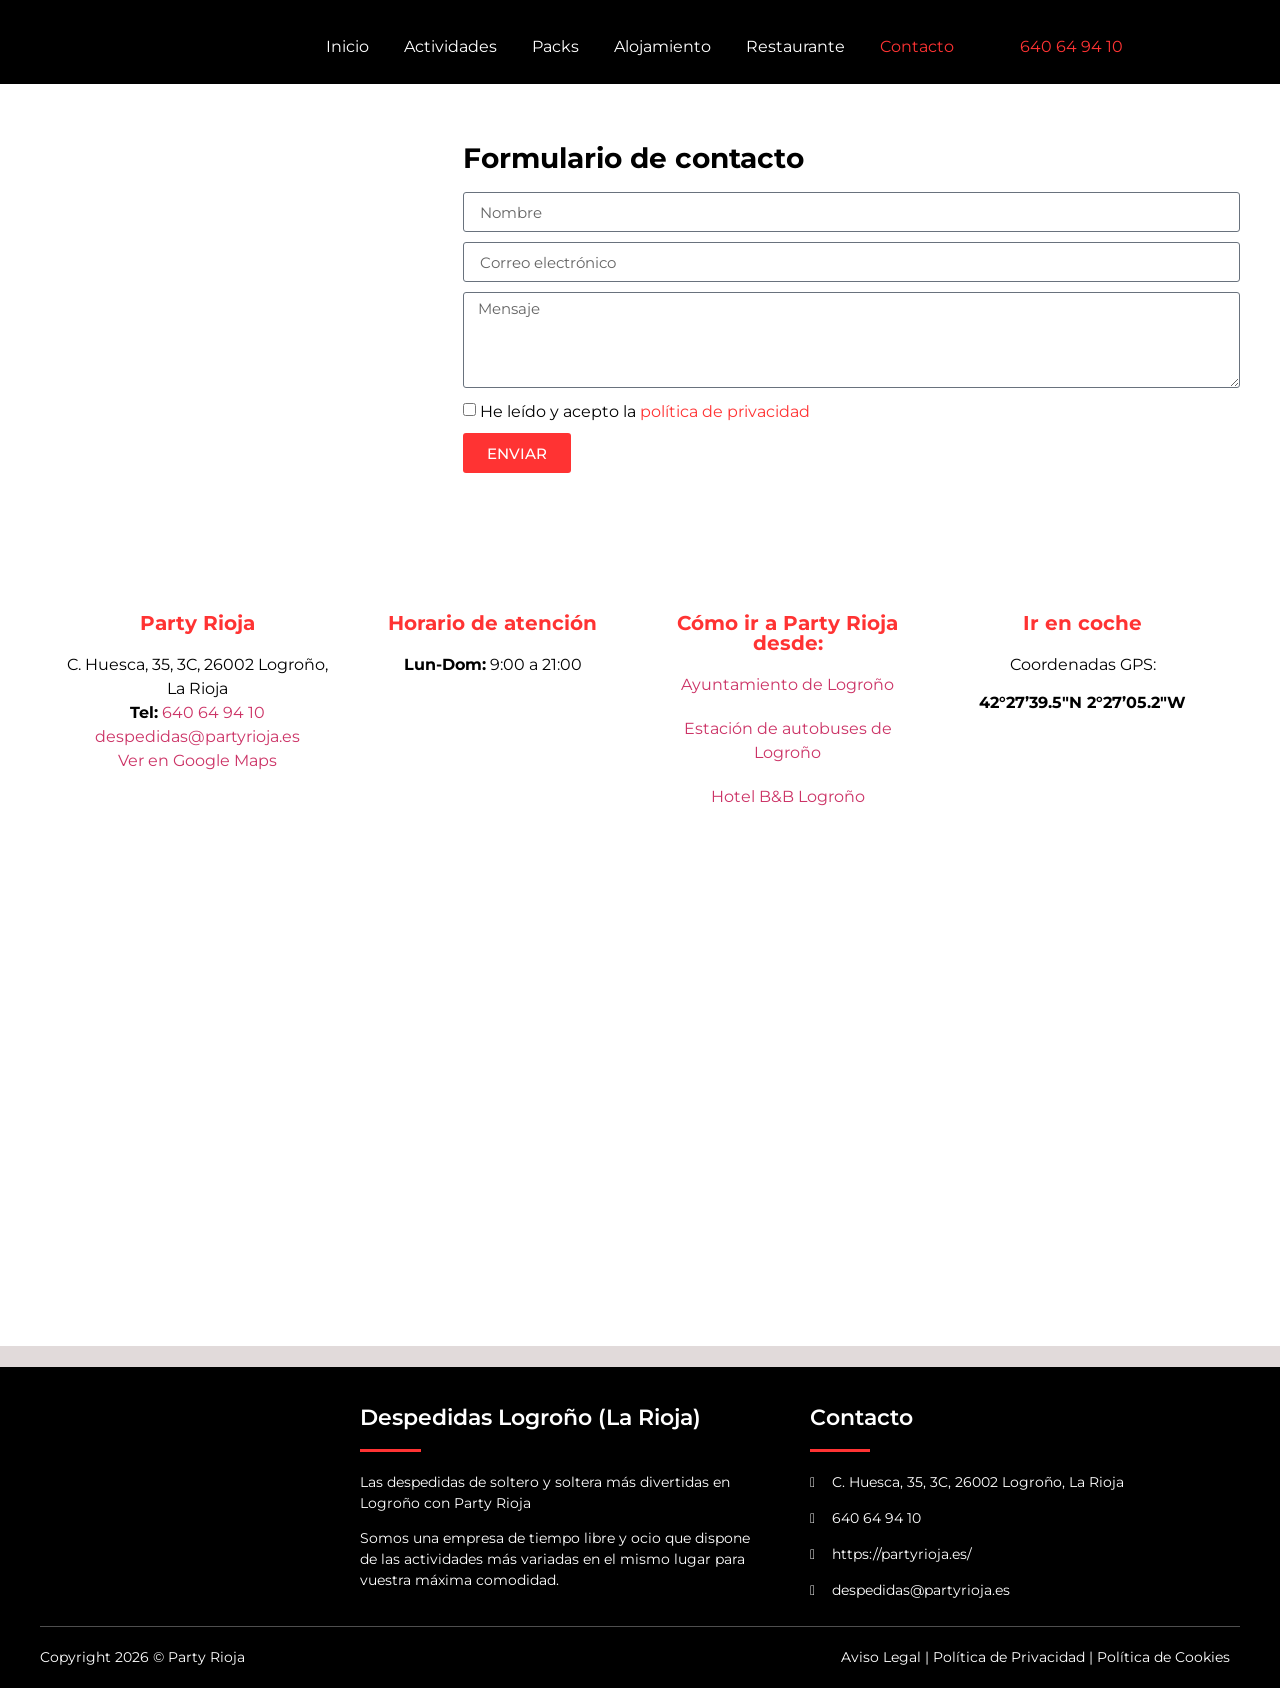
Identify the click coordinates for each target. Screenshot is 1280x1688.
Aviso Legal (881, 1657)
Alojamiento (662, 46)
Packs (555, 46)
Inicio (347, 46)
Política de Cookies (1163, 1657)
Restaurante (795, 46)
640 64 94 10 (213, 712)
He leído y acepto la (645, 411)
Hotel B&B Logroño (788, 796)
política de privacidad (725, 411)
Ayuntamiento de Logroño (787, 684)
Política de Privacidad (1009, 1657)
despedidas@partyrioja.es (197, 736)
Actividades (450, 46)
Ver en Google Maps (197, 760)
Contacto (917, 46)
